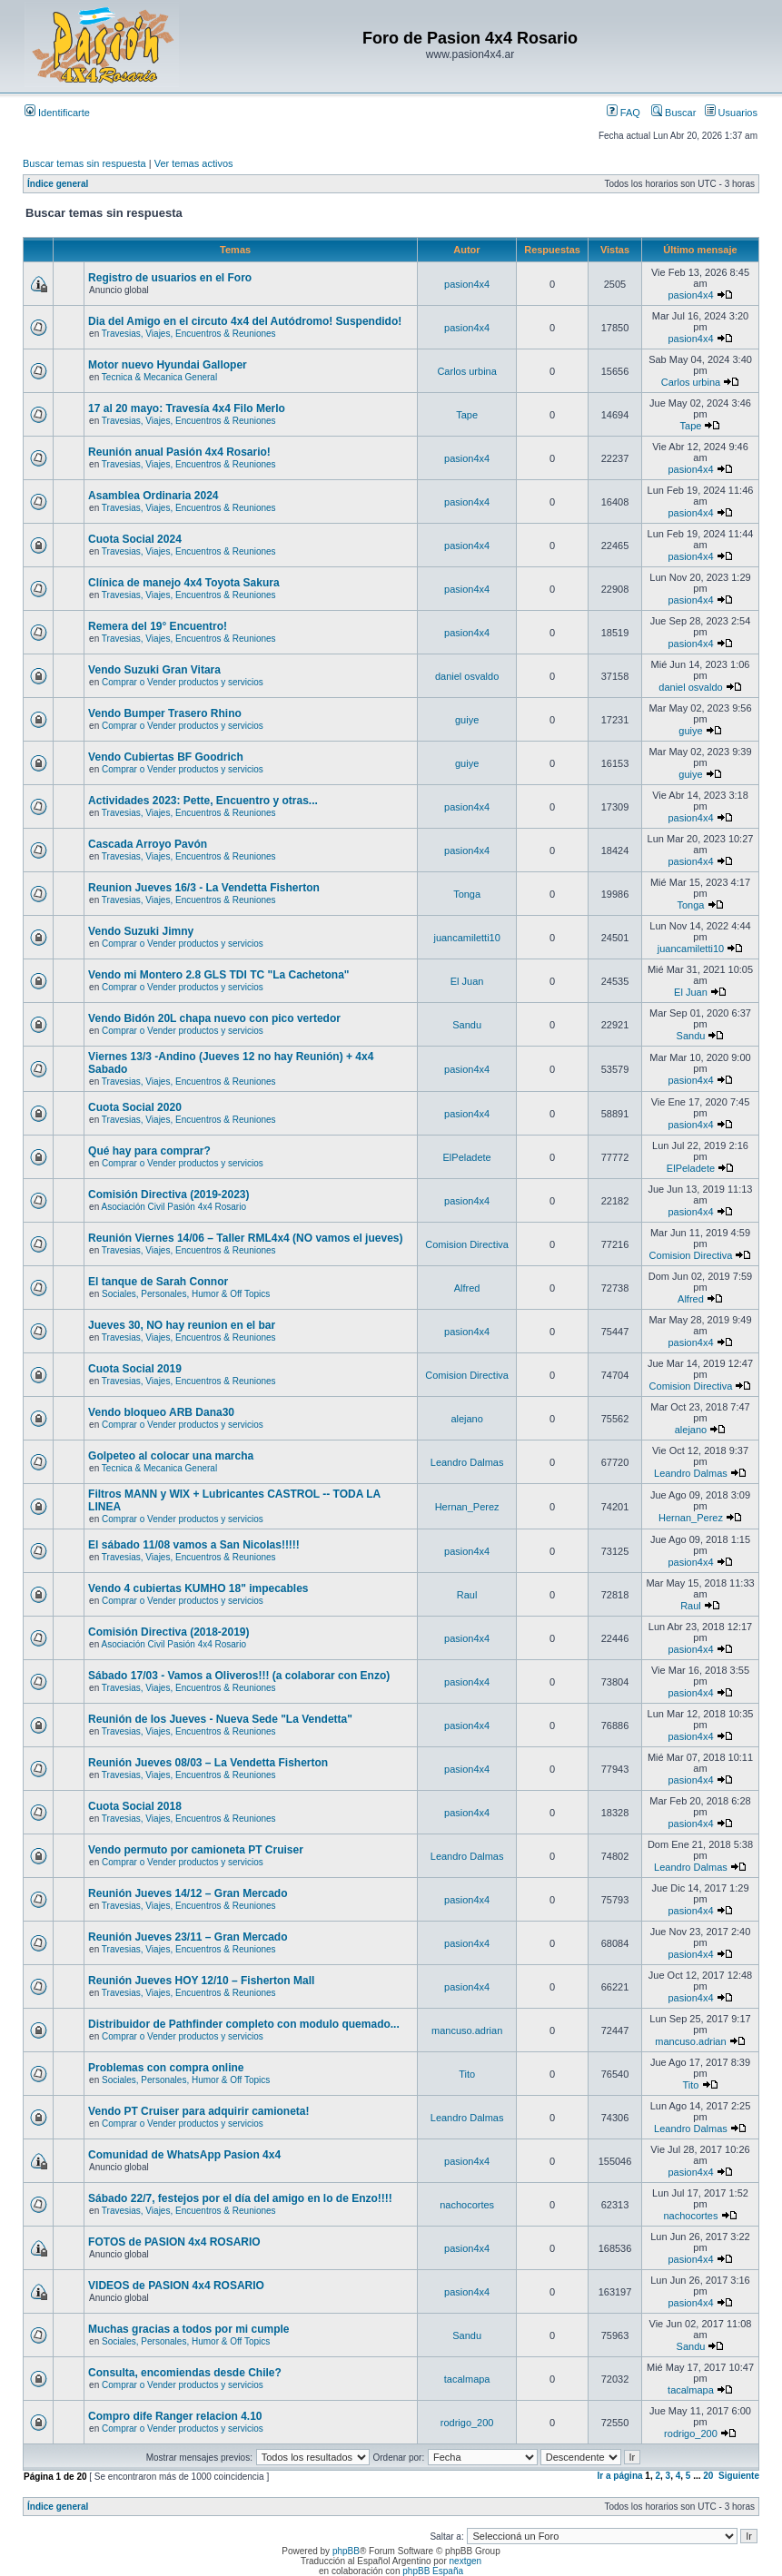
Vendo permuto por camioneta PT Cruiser (195, 1850)
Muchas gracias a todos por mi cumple (188, 2329)
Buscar (673, 112)
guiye (467, 719)
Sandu (466, 1024)
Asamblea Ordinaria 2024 (153, 495)
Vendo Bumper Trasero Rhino (165, 713)
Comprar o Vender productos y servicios (182, 682)
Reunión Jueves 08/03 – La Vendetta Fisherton (208, 1762)
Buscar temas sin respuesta (84, 163)
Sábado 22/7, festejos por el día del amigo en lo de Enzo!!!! (240, 2198)
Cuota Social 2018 (135, 1806)
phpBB (346, 2551)
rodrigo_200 (467, 2422)
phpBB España (432, 2571)
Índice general (57, 184)
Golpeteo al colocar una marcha (170, 1456)
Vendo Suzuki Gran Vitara (154, 670)
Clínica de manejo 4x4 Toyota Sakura (184, 582)
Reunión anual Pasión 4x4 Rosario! (179, 452)
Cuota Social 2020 (135, 1107)
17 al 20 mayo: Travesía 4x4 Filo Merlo (186, 408)
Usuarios (731, 112)
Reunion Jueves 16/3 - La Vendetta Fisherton (204, 887)
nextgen (466, 2561)
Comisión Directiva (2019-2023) (168, 1194)
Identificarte (57, 112)
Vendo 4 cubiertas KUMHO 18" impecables (198, 1588)
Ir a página (620, 2476)
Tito (467, 2074)
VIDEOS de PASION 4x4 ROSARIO (176, 2285)
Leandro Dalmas (467, 1462)
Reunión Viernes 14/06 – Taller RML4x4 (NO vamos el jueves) (245, 1238)
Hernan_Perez (467, 1506)
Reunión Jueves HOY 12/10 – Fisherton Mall (201, 1980)
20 (708, 2476)
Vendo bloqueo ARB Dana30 (161, 1412)
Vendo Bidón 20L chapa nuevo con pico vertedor (214, 1018)
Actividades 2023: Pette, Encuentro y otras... (203, 800)
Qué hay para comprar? (149, 1151)
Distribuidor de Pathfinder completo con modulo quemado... (244, 2024)
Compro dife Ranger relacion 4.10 (175, 2416)
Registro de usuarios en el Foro (170, 277)
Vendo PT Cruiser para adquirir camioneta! (198, 2111)
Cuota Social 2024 (135, 539)
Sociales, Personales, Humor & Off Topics (186, 1294)
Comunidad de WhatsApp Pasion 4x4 (184, 2154)
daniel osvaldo (467, 676)
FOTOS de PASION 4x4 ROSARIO (174, 2242)
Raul (467, 1594)
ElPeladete (467, 1157)
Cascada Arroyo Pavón (147, 844)
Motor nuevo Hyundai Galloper (167, 365)
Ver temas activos (193, 163)
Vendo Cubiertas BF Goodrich (165, 757)
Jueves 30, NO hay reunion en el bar (181, 1325)
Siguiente (738, 2476)
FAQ (623, 112)
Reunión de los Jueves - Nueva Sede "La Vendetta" (220, 1719)
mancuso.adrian (466, 2030)
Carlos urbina (466, 371)
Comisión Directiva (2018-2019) (168, 1632)
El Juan (467, 981)
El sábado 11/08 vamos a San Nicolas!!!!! (194, 1545)
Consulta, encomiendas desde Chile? (185, 2372)
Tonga (466, 894)
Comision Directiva (467, 1244)
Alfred (467, 1288)
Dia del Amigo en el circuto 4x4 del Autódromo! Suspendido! (244, 321)
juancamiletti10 (466, 937)
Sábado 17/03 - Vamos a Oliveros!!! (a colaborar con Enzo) (239, 1675)
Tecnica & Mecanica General (159, 377)
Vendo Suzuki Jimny (140, 931)
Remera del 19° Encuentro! (157, 626)
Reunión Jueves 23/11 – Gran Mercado (187, 1937)
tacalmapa (467, 2379)
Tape (467, 414)
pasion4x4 (467, 284)
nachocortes (467, 2204)
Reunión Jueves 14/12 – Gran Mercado (187, 1893)
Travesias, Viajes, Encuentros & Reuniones (189, 334)
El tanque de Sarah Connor (158, 1281)
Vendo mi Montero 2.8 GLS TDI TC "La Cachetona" (218, 974)
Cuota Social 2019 (135, 1368)
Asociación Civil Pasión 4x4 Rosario (173, 1207)
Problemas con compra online (165, 2067)
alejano (466, 1418)
